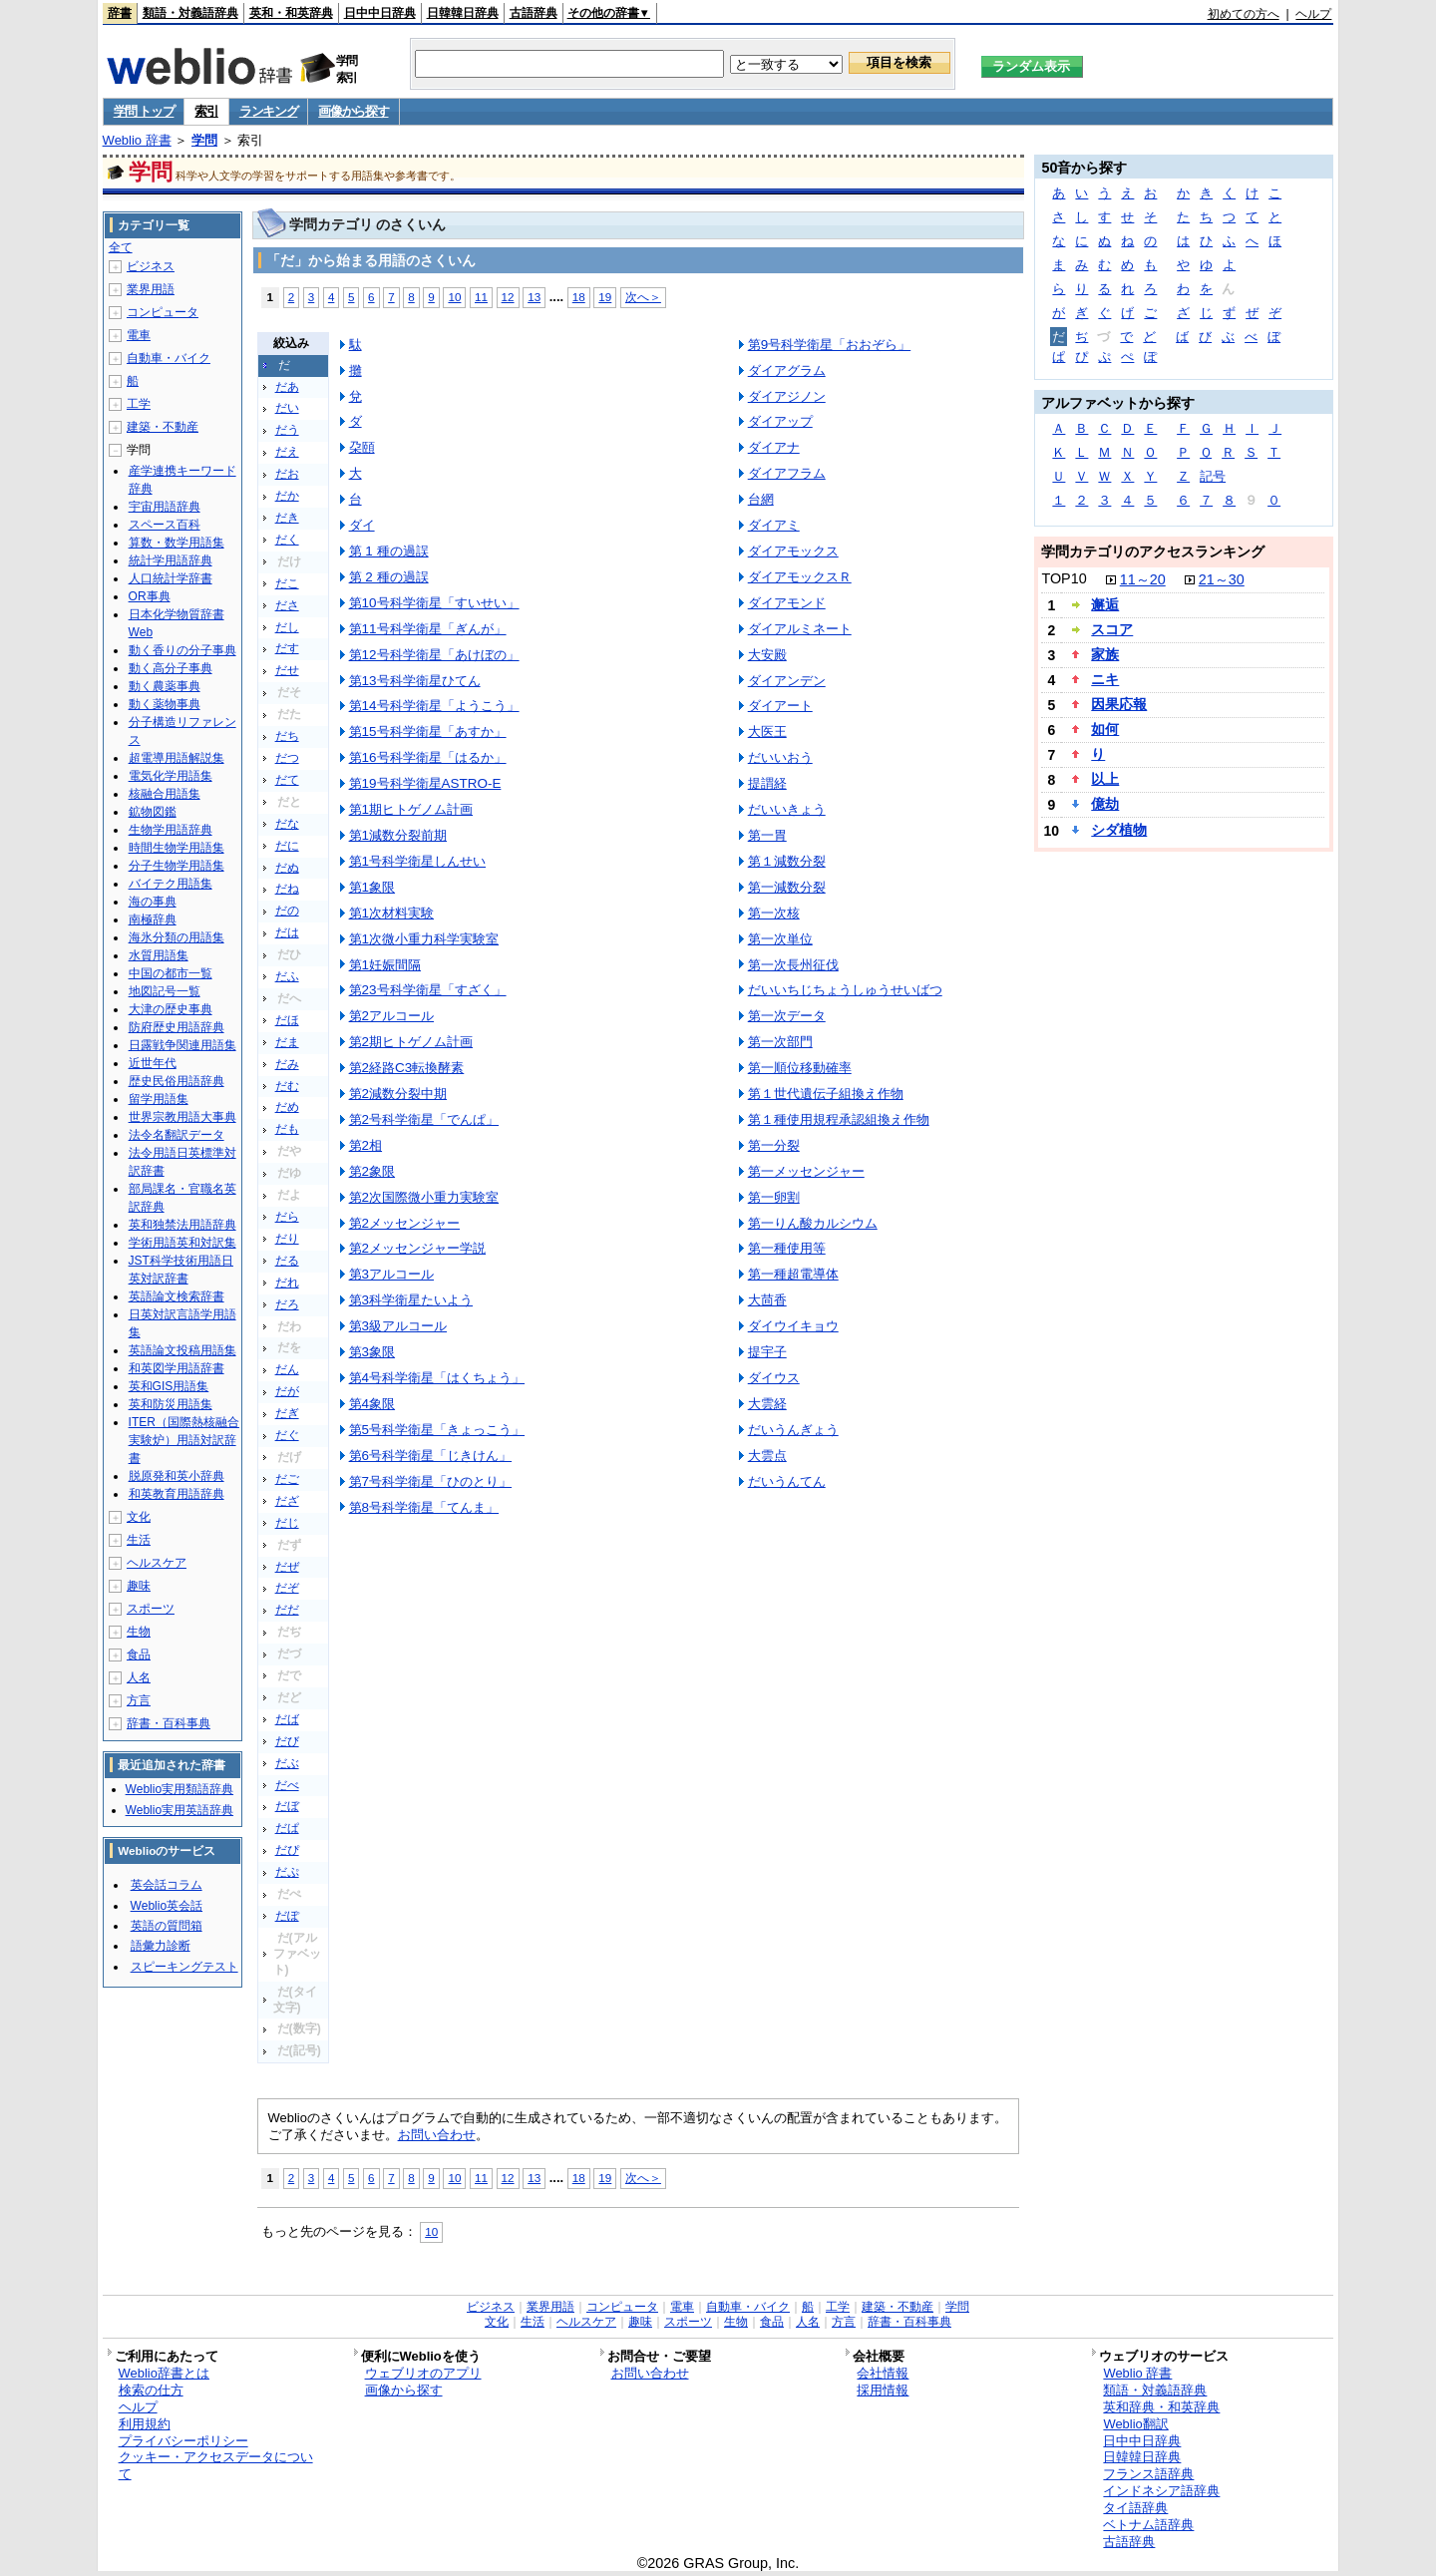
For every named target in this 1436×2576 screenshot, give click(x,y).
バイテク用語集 (170, 884)
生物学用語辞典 (170, 830)
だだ (287, 1610)
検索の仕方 (151, 2390)
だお (287, 474)
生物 (139, 1632)
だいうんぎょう (793, 1429)
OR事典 (150, 596)
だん (287, 1369)
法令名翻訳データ (176, 1135)
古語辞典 (533, 13)
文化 (139, 1517)
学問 (204, 140)
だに (287, 846)
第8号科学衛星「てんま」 (424, 1507)
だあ (287, 387)
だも (287, 1129)
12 (508, 296)
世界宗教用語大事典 (182, 1117)
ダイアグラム (787, 370)
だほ (287, 1020)
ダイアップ (780, 421)
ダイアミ (774, 525)
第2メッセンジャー (404, 1223)
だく (287, 540)
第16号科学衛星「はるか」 (428, 757)
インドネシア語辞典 (1161, 2490)
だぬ (287, 868)
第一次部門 (780, 1041)
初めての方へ (1243, 14)
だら (287, 1217)
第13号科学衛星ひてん (415, 680)
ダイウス (774, 1377)
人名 (139, 1677)
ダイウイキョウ (793, 1325)
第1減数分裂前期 (398, 835)
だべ (287, 1785)
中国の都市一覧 (170, 973)
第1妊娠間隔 (385, 964)
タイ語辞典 (1135, 2507)
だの (287, 911)
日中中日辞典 (380, 13)
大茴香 (767, 1299)
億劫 (1105, 804)
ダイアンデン (787, 680)
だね (287, 889)
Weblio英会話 (166, 1906)
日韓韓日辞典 (463, 13)
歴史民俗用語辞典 (176, 1081)
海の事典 (153, 902)
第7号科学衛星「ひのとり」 (430, 1481)
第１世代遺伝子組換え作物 (825, 1093)
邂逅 (1105, 604)
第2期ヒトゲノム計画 (411, 1041)
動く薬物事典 (164, 704)
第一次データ (787, 1015)
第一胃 (767, 835)
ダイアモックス (793, 551)
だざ (287, 1501)
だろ (287, 1304)
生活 (139, 1540)
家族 (1105, 654)
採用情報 (882, 2390)
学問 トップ (144, 111)
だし (287, 627)
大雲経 (767, 1403)
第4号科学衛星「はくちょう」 (437, 1377)
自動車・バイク (168, 358)
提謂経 (767, 783)
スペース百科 (164, 525)
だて (287, 780)
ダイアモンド (787, 602)
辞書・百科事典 (168, 1723)
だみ (287, 1064)
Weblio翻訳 (1135, 2423)
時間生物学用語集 (176, 848)
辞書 (120, 13)
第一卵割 (774, 1197)
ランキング (268, 111)
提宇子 (767, 1351)
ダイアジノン (787, 396)
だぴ (287, 1850)
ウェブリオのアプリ (423, 2373)
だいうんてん (787, 1481)
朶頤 (362, 447)
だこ (287, 583)
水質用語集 (158, 955)
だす (287, 648)
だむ (287, 1086)
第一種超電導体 (793, 1274)
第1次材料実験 (391, 913)
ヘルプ (1313, 14)
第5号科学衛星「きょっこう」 (437, 1429)
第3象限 (372, 1351)
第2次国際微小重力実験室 (424, 1197)
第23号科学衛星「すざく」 (428, 989)
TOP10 (1063, 578)
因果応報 (1119, 704)
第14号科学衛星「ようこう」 (434, 705)
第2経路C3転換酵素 (407, 1067)
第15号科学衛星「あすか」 (428, 731)
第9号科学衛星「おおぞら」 (829, 344)
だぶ (287, 1763)
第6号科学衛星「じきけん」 (430, 1455)
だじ (287, 1523)
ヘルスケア (156, 1563)
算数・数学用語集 (176, 543)
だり (287, 1239)
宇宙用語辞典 (164, 507)
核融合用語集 (164, 794)
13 (534, 296)
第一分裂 (774, 1145)
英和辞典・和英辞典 (1161, 2406)
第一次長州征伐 (793, 964)
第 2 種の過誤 (389, 576)
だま (287, 1042)
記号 (1213, 476)
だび (287, 1741)
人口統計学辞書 (170, 578)
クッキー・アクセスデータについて (216, 2465)
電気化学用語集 (170, 776)
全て (121, 247)
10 (454, 296)
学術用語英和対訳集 (182, 1243)
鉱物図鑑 (153, 812)
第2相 (365, 1145)
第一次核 (774, 913)
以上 (1105, 779)
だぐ (287, 1435)
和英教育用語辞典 (176, 1494)
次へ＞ (643, 296)
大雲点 (767, 1455)
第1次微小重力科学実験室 (424, 938)
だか (287, 496)
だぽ (287, 1916)
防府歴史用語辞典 (176, 1027)
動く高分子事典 (170, 668)
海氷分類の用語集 (176, 937)
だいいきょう (787, 809)
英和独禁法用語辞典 (182, 1225)
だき (287, 518)
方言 (139, 1700)
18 (578, 296)
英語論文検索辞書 (176, 1296)
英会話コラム (166, 1885)
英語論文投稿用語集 (182, 1350)
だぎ (287, 1413)
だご (287, 1479)
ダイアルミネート (800, 628)
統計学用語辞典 (170, 560)
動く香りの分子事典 (182, 650)
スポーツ (151, 1609)
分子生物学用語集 (176, 866)
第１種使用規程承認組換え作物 (838, 1119)
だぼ (287, 1806)
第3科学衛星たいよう (411, 1299)
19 (604, 296)
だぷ (287, 1872)
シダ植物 (1119, 830)
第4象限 (372, 1403)
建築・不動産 (162, 427)
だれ (287, 1282)
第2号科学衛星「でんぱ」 (424, 1119)
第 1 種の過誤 (389, 551)
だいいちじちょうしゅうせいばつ (845, 989)
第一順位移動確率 (800, 1067)
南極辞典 (153, 919)
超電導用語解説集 (176, 758)
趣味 (139, 1586)
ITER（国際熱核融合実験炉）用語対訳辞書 (184, 1440)
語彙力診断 (160, 1946)
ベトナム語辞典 (1148, 2524)
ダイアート (780, 705)
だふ (287, 976)
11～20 (1143, 579)
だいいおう (780, 757)
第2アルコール (391, 1015)
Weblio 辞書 (137, 140)
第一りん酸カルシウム (813, 1223)
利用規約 (145, 2423)
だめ (287, 1107)
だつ (287, 758)
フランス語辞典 (1148, 2473)
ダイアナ (774, 447)
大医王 (767, 731)
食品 (139, 1654)
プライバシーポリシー (183, 2440)
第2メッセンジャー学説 (417, 1248)
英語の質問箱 (166, 1926)
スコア (1112, 629)
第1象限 (372, 887)
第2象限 (372, 1171)
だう (287, 430)
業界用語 (151, 289)
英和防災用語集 (170, 1404)
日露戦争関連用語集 (182, 1045)
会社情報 (882, 2373)
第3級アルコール (398, 1325)
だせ (287, 670)
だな (287, 824)
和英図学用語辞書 (176, 1368)
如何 (1105, 729)
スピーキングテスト (184, 1967)
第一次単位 (780, 938)
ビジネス (151, 266)
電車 (139, 335)
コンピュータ (162, 312)
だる (287, 1261)
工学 (139, 404)
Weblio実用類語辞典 (179, 1789)
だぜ (287, 1567)
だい (287, 408)
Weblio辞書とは (164, 2373)
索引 (205, 111)
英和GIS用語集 (169, 1386)
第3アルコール (391, 1274)
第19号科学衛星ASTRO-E (425, 783)
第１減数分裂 (787, 861)
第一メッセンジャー (806, 1171)
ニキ (1105, 679)
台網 (761, 499)
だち (287, 736)
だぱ (287, 1828)
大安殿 (767, 654)
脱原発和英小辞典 (176, 1476)
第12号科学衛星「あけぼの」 (434, 654)
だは (287, 932)
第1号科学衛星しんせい (417, 861)
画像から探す (353, 111)
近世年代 (153, 1063)
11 (481, 296)
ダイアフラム (787, 473)
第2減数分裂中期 (398, 1093)
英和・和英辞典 (291, 13)
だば (287, 1719)
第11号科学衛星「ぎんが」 (428, 628)
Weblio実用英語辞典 (179, 1810)
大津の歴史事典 (170, 1009)
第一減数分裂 (787, 887)
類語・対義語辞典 (190, 13)
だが (287, 1391)
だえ (287, 452)
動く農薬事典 (164, 686)
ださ (287, 605)
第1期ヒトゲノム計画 (411, 809)
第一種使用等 (787, 1248)
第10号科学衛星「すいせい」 (434, 602)
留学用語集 (158, 1099)
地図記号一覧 (164, 991)
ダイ (362, 525)
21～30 (1222, 579)
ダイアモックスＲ (800, 576)
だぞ (287, 1588)
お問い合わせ (437, 2134)
